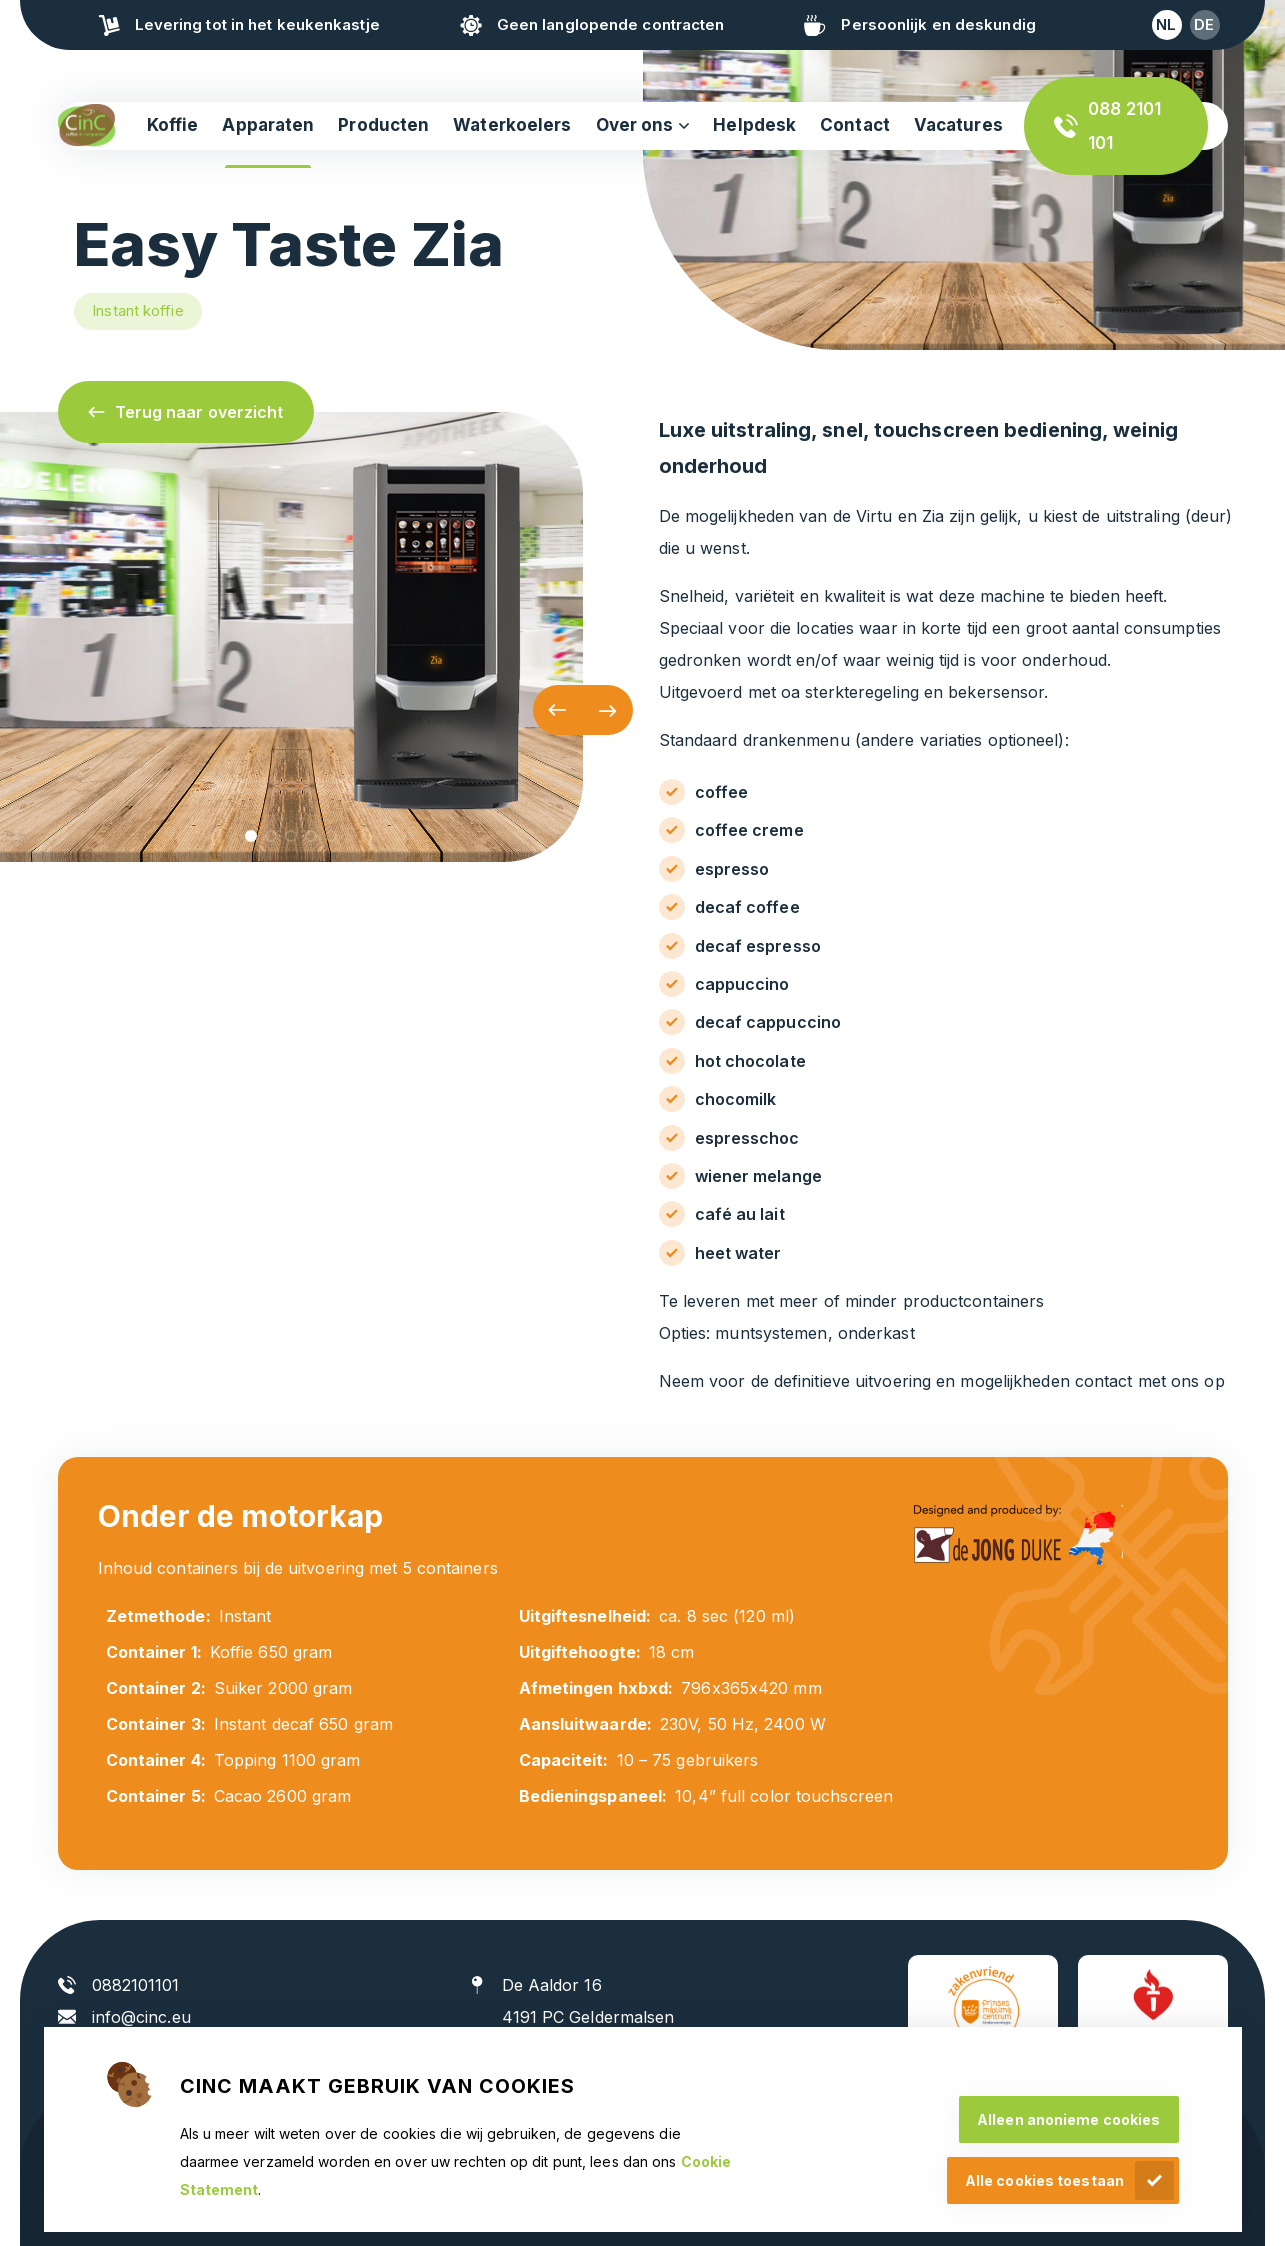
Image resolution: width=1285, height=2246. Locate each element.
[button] (558, 710)
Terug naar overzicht (199, 412)
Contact (855, 125)
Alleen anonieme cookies (1068, 2119)
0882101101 (136, 1985)
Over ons (635, 125)
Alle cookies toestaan (1044, 2180)
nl (1166, 24)
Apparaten (268, 125)
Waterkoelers (512, 125)
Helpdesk (754, 125)
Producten (383, 125)
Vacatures (958, 125)
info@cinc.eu (141, 2017)
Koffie (173, 125)
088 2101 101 (1124, 126)
